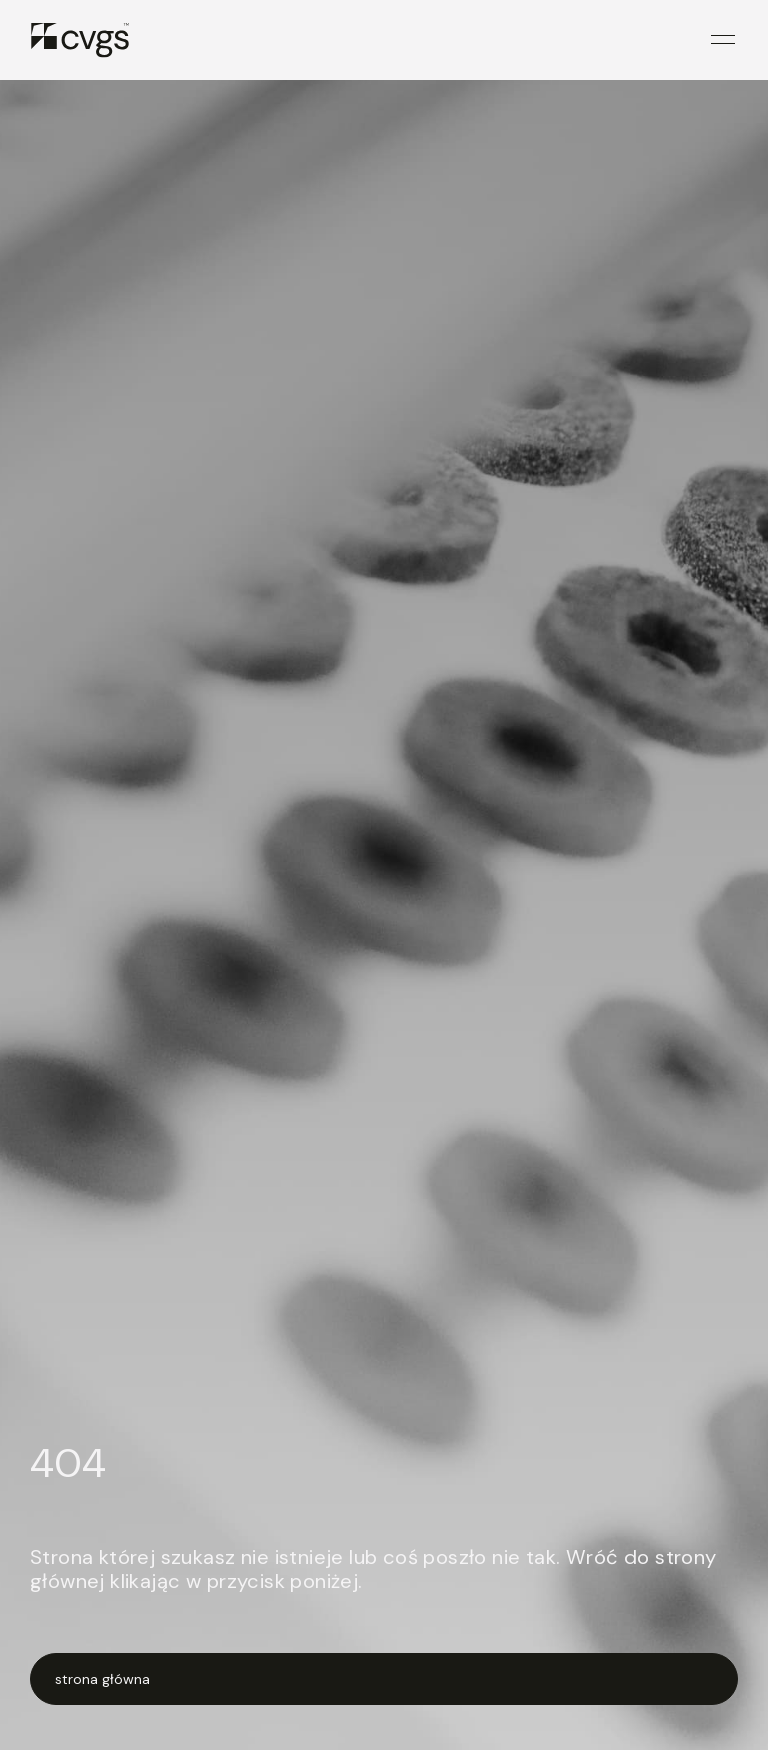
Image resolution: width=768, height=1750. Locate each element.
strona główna (102, 1679)
